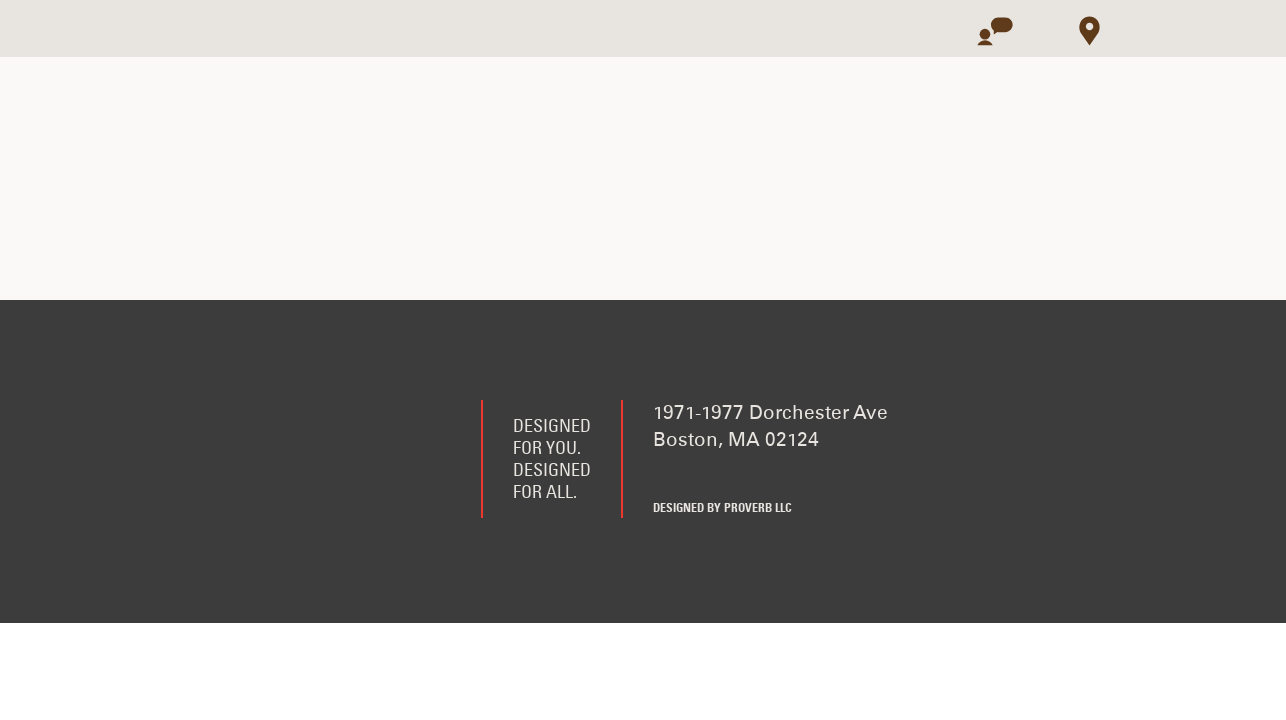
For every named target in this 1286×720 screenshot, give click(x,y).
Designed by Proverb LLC (722, 509)
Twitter (716, 475)
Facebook (667, 475)
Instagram (765, 475)
